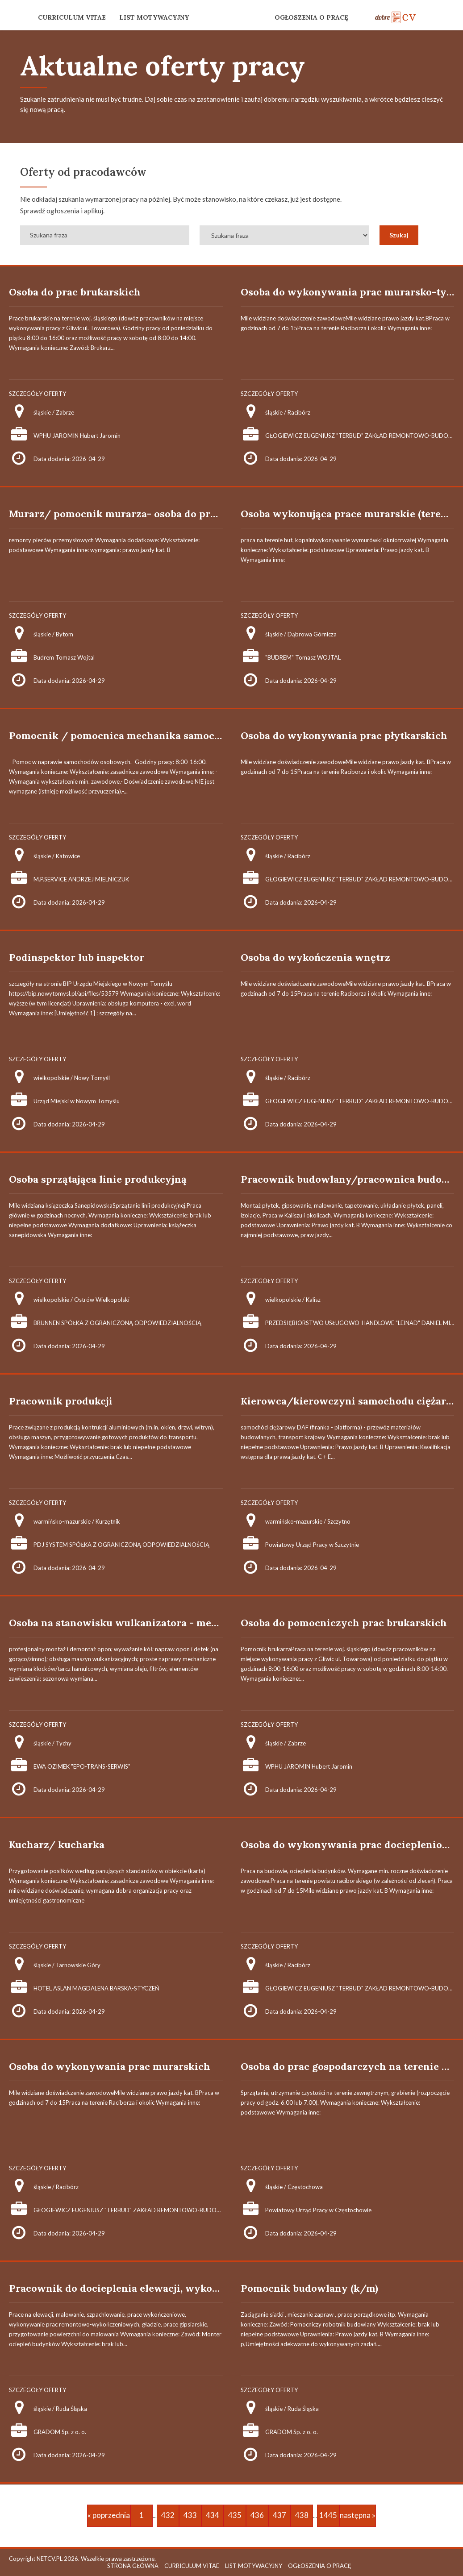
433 (190, 2515)
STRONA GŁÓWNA (133, 2565)
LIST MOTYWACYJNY (154, 17)
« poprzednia (109, 2515)
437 (279, 2515)
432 (168, 2515)
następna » (357, 2515)
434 (212, 2515)
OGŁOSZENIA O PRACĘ (311, 17)
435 (235, 2515)
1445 (328, 2515)
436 (257, 2515)
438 (302, 2515)
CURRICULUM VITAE (72, 17)
